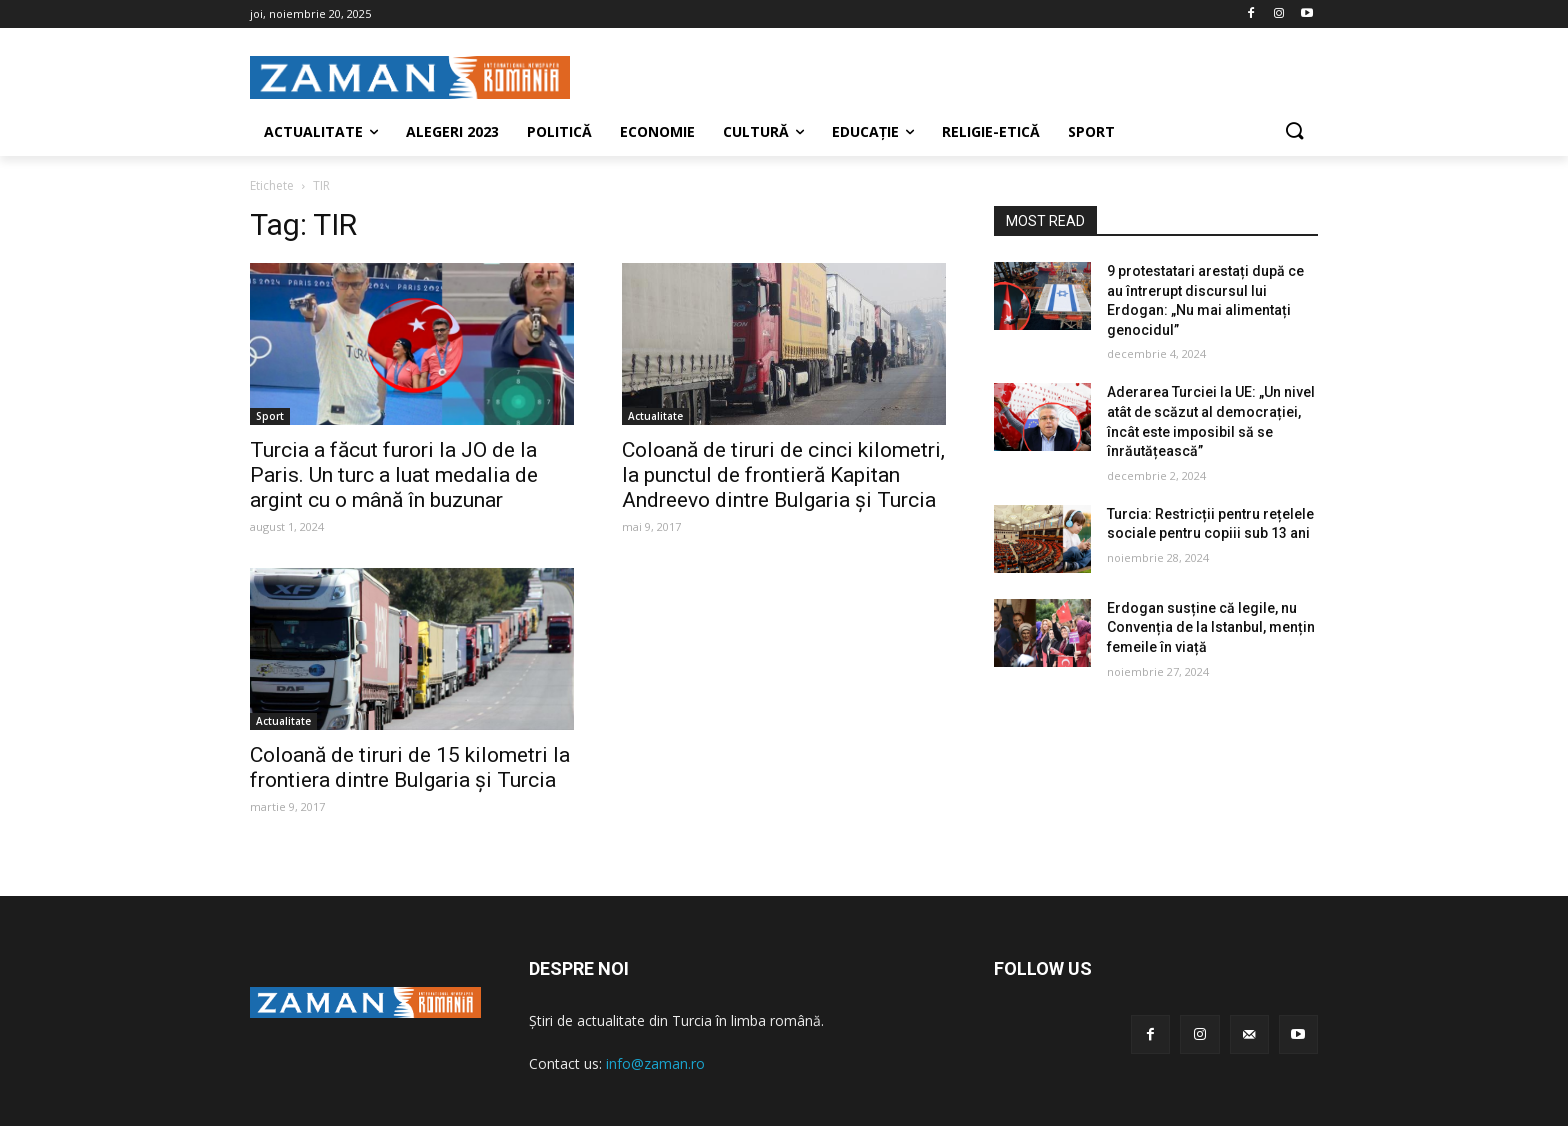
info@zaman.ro (655, 1063)
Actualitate (655, 416)
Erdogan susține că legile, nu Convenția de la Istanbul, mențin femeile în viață (1211, 627)
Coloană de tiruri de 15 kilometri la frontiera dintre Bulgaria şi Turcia (410, 767)
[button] (1294, 132)
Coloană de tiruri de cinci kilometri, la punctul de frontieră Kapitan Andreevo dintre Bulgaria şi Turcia (783, 475)
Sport (270, 416)
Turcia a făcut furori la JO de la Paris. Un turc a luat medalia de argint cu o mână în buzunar (394, 475)
